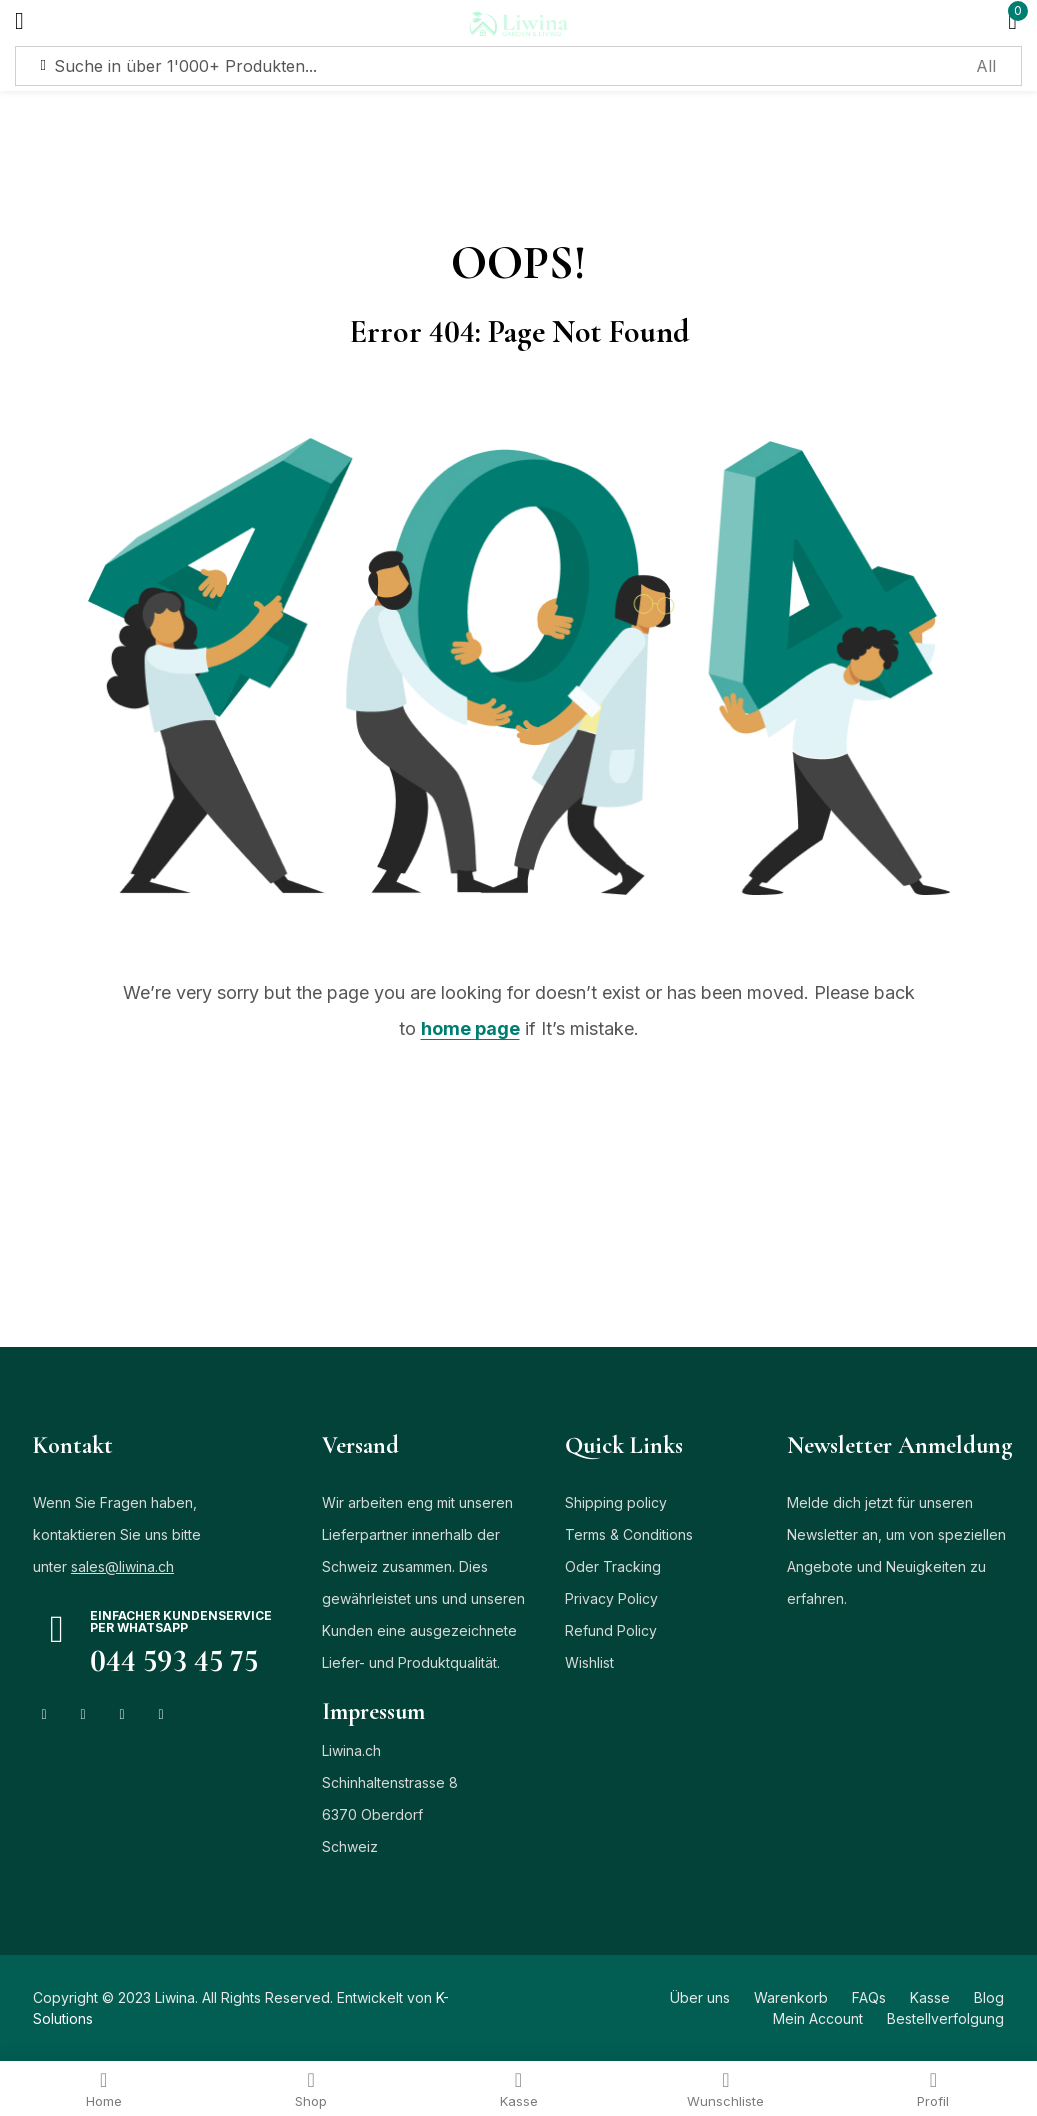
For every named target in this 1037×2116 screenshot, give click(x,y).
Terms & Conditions (629, 1534)
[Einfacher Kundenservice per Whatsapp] (57, 1629)
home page (470, 1028)
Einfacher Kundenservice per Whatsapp (181, 1621)
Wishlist (589, 1662)
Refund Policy (611, 1630)
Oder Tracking (613, 1566)
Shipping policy (616, 1502)
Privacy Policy (611, 1598)
